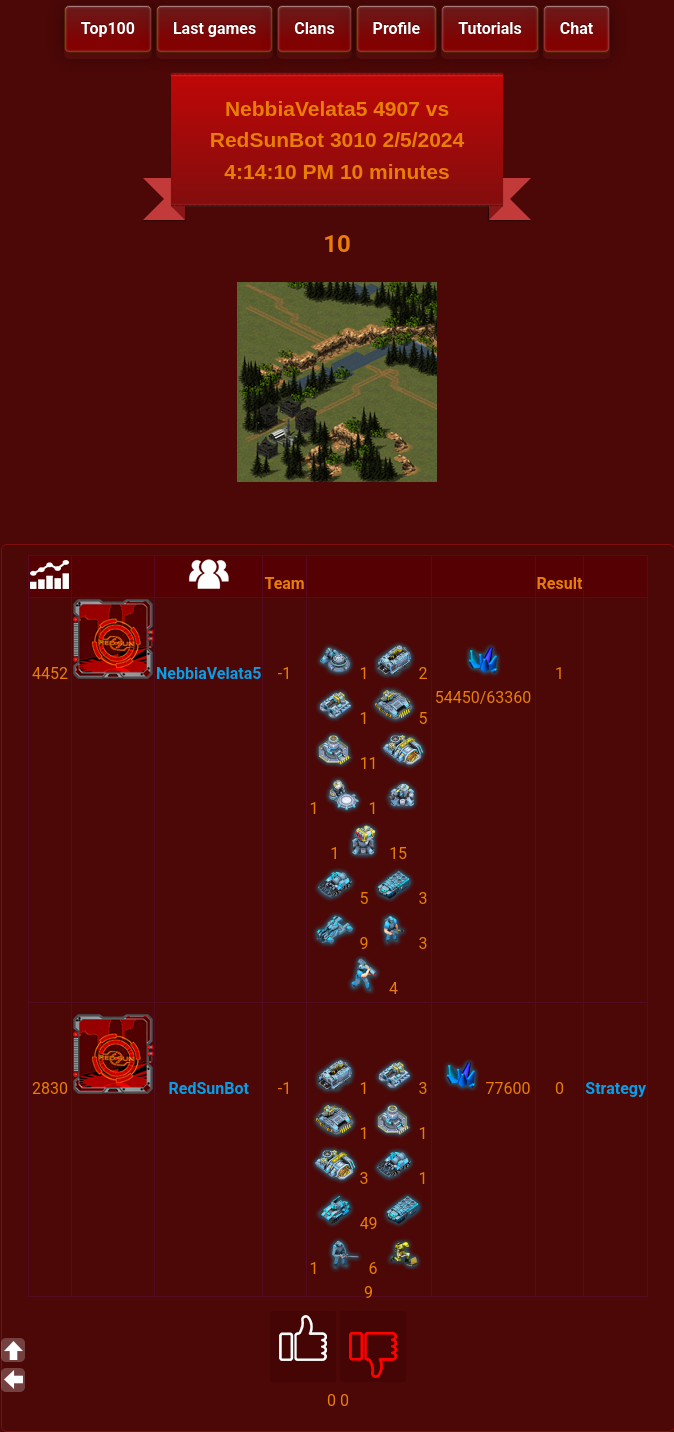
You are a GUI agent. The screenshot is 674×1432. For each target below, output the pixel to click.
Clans (314, 28)
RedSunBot (209, 1088)
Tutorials (490, 28)
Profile (397, 28)
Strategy (615, 1088)
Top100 (108, 28)
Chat (576, 28)
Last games (214, 28)
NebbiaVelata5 (208, 673)
